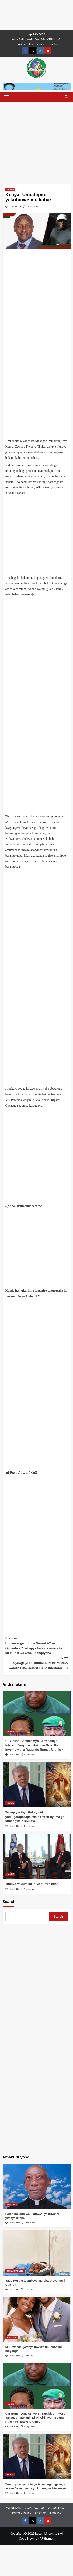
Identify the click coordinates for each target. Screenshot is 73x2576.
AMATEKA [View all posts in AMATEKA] (12, 2204)
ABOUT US (54, 38)
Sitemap (41, 43)
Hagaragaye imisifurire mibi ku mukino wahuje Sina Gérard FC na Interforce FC (36, 1663)
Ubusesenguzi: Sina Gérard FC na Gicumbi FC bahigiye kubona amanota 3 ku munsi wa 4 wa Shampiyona (36, 1645)
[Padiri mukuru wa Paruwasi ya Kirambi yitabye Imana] (37, 2186)
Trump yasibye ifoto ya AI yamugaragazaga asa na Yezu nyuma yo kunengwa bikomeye (35, 1817)
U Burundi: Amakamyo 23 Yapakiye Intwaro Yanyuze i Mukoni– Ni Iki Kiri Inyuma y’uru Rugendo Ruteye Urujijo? (34, 1745)
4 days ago (29, 1754)
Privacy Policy (25, 43)
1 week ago (29, 1889)
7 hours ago (29, 2223)
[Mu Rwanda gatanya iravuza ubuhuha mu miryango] (37, 2319)
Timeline (53, 43)
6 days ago (29, 1826)
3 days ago (29, 2356)
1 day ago (28, 2289)
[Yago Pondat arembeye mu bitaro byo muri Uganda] (37, 2252)
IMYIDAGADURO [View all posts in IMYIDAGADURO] (15, 2271)
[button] (6, 96)
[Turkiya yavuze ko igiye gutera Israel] (37, 1856)
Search (9, 1901)
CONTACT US (36, 38)
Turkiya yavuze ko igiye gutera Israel (32, 1883)
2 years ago (32, 206)
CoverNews (27, 2538)
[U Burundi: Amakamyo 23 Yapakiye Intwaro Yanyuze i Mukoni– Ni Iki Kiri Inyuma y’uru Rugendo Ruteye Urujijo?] (37, 1713)
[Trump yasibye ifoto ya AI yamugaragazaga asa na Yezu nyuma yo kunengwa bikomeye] (37, 1784)
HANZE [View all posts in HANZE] (10, 189)
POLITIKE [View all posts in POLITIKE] (12, 2337)
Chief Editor (15, 206)
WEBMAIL (18, 38)
